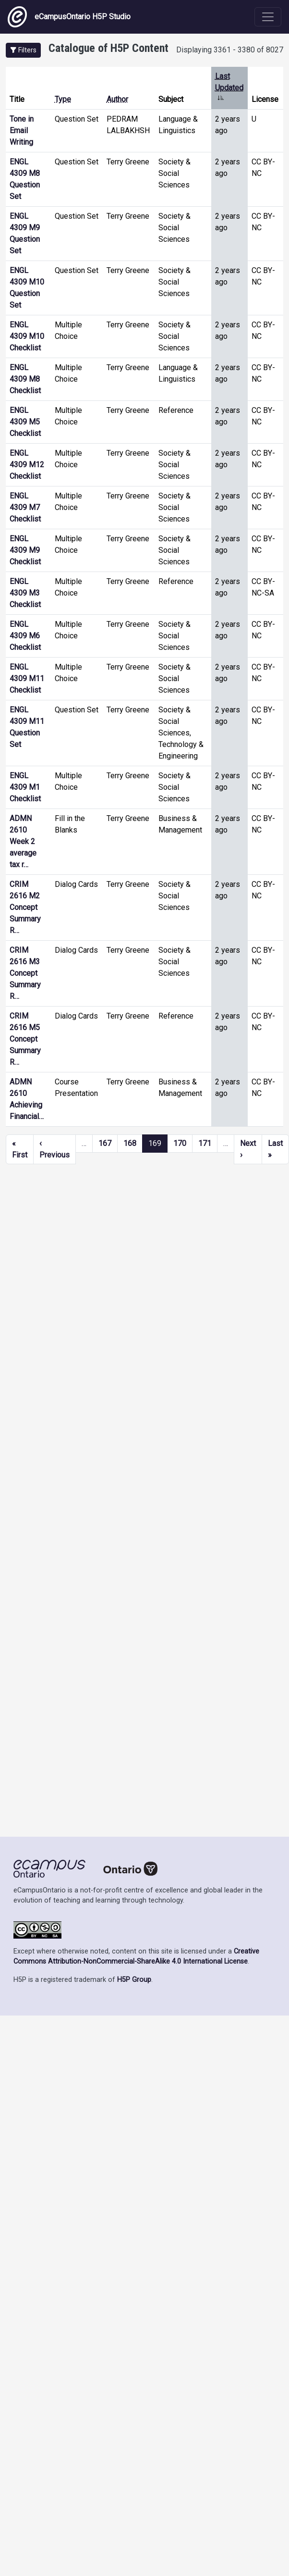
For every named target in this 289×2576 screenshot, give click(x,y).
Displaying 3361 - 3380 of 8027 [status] (229, 49)
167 (104, 1143)
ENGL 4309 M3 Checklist (25, 593)
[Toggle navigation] (267, 16)
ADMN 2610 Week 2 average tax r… (23, 841)
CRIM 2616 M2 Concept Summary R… (25, 907)
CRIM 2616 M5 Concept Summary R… (25, 1039)
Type (63, 99)
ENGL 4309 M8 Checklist (25, 379)
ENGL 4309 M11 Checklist (27, 678)
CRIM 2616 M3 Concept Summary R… (25, 973)
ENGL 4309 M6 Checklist (25, 636)
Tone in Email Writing (22, 130)
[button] (23, 50)
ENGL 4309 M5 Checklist (25, 422)
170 (179, 1143)
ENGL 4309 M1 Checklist (25, 787)
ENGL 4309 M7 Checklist (25, 507)
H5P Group (134, 1980)
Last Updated (229, 88)
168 (129, 1143)
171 (204, 1143)
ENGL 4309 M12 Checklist (27, 464)
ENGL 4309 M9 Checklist (25, 550)
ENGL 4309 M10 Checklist (27, 336)
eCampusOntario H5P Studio (69, 16)
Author (117, 99)
